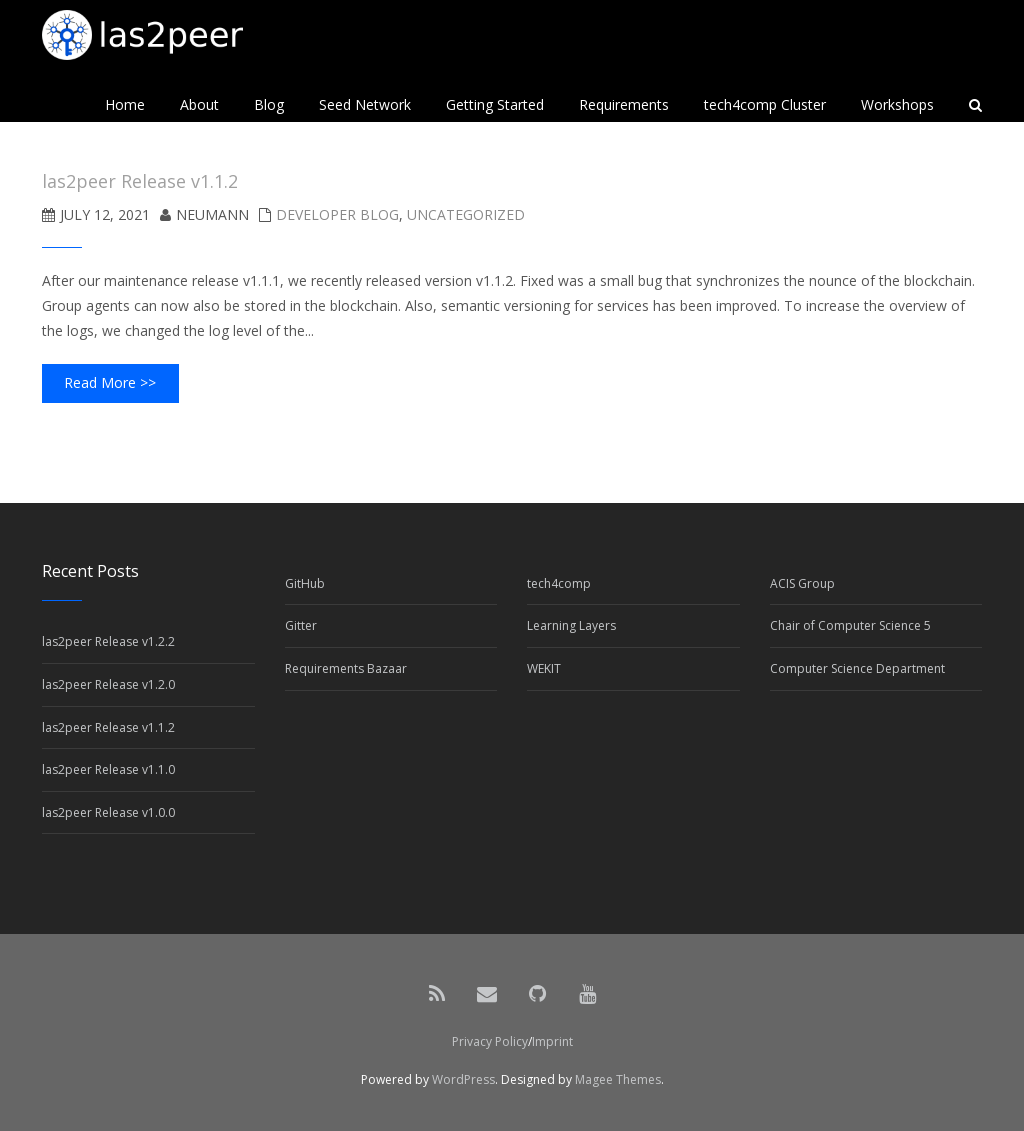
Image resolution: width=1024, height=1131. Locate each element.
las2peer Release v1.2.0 (108, 684)
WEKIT (544, 668)
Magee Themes (618, 1079)
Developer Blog (337, 214)
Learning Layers (571, 625)
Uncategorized (466, 214)
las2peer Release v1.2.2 (108, 641)
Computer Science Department (857, 668)
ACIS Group (802, 583)
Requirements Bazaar (346, 668)
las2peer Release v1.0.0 (108, 812)
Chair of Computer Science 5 (850, 625)
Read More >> (110, 382)
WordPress (463, 1079)
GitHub (305, 583)
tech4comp (559, 583)
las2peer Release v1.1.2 (108, 727)
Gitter (301, 625)
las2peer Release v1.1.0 (108, 769)
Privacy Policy (490, 1041)
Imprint (552, 1041)
